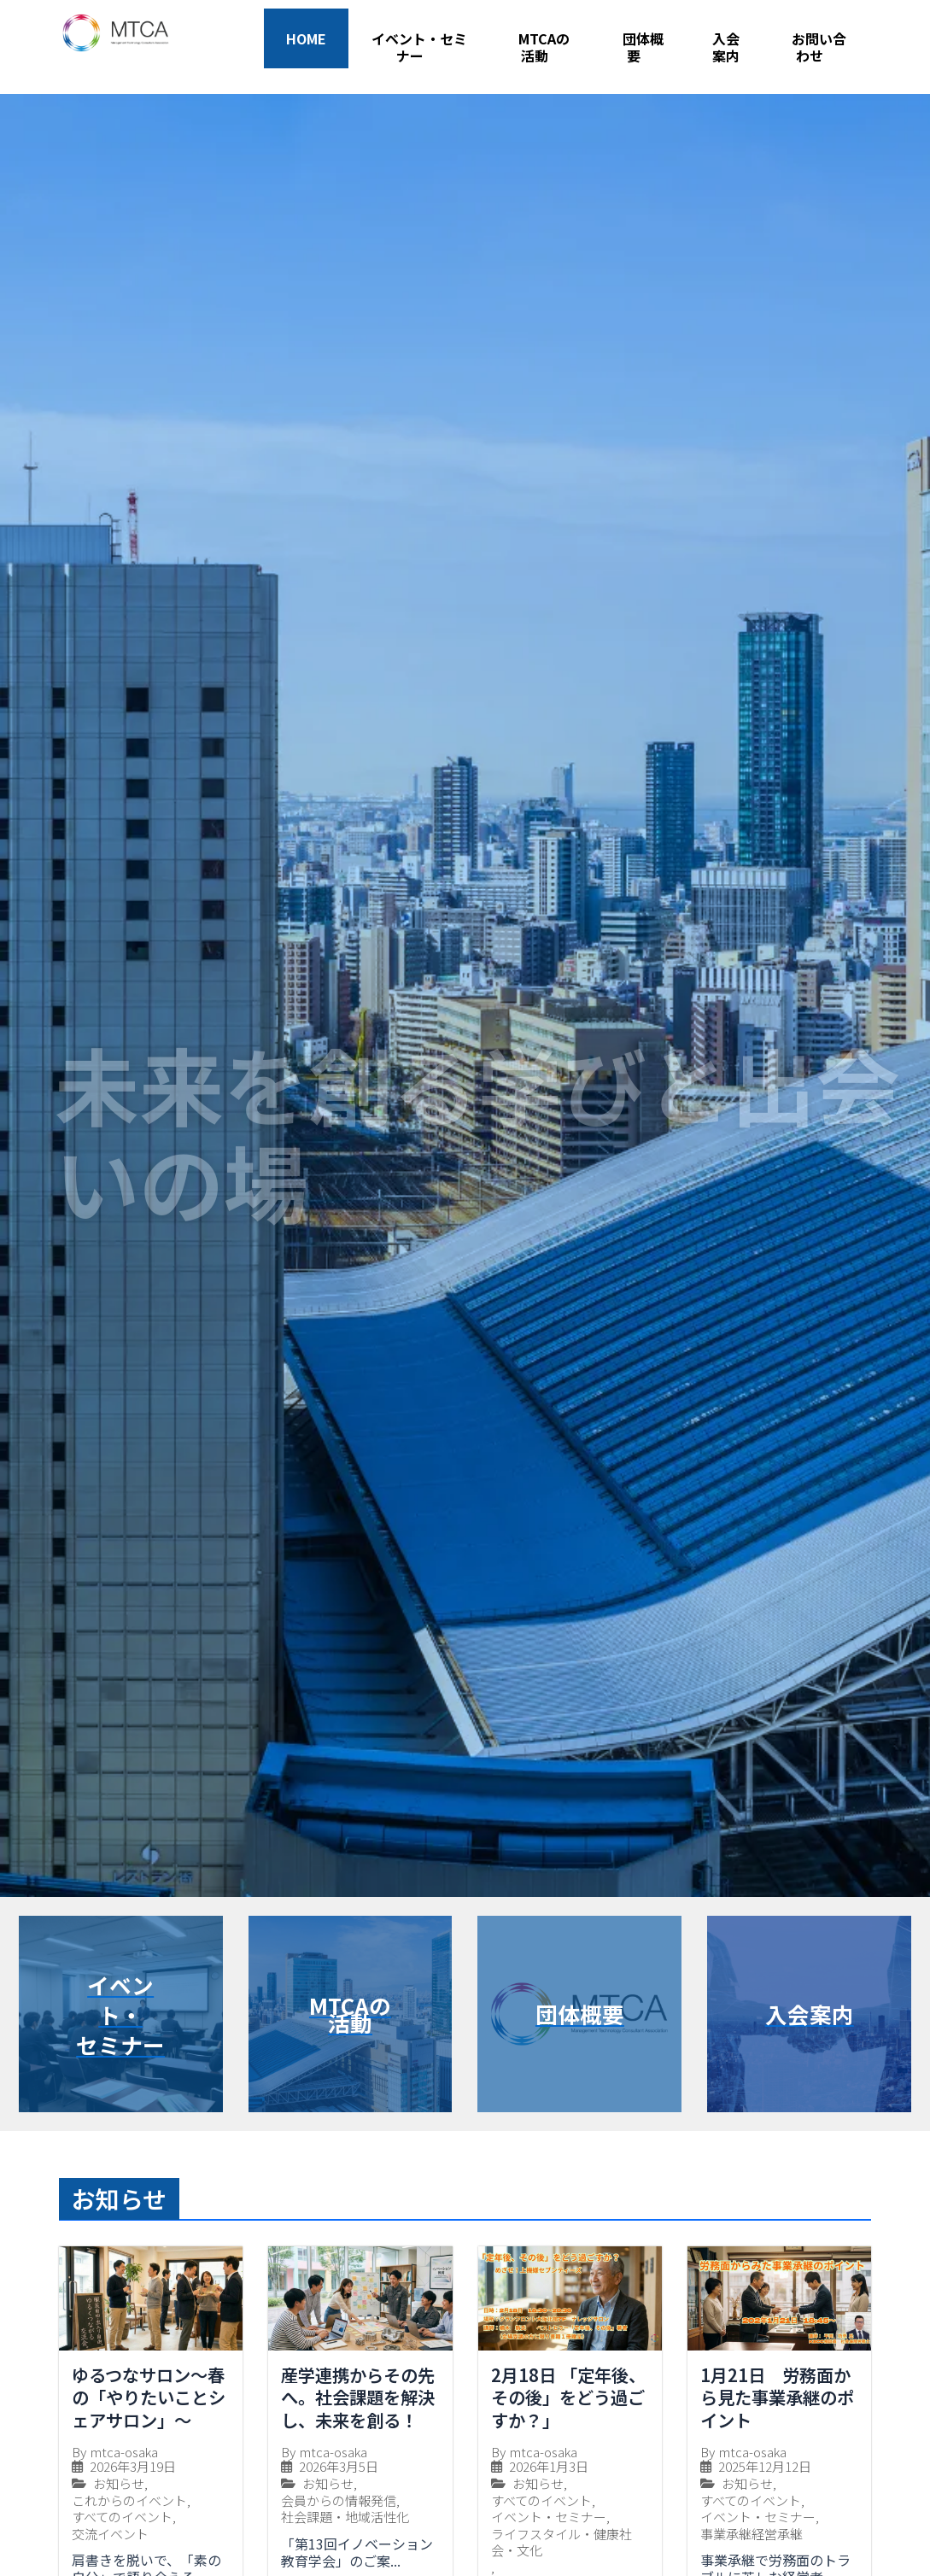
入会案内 (726, 47)
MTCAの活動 (544, 47)
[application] (430, 55)
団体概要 (643, 47)
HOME (306, 38)
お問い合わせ (819, 47)
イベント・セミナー (419, 47)
